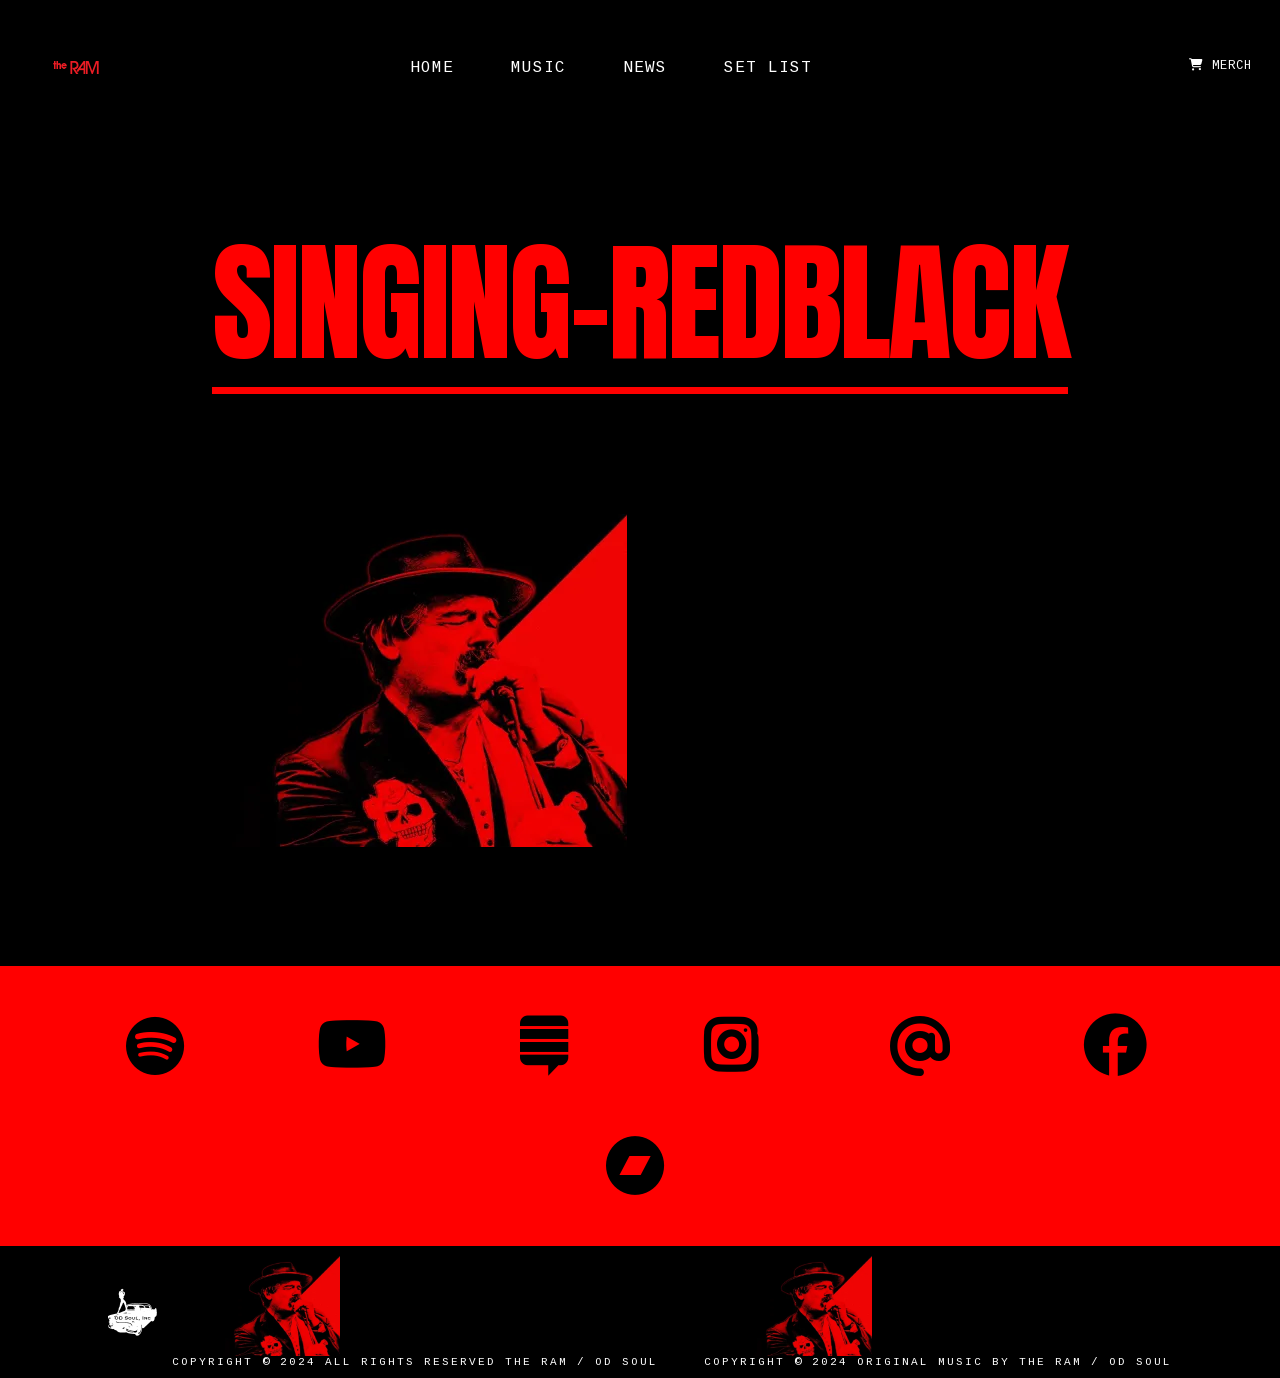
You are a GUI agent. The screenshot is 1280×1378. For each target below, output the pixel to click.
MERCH (1220, 66)
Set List (768, 68)
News (645, 68)
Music (538, 68)
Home (432, 68)
